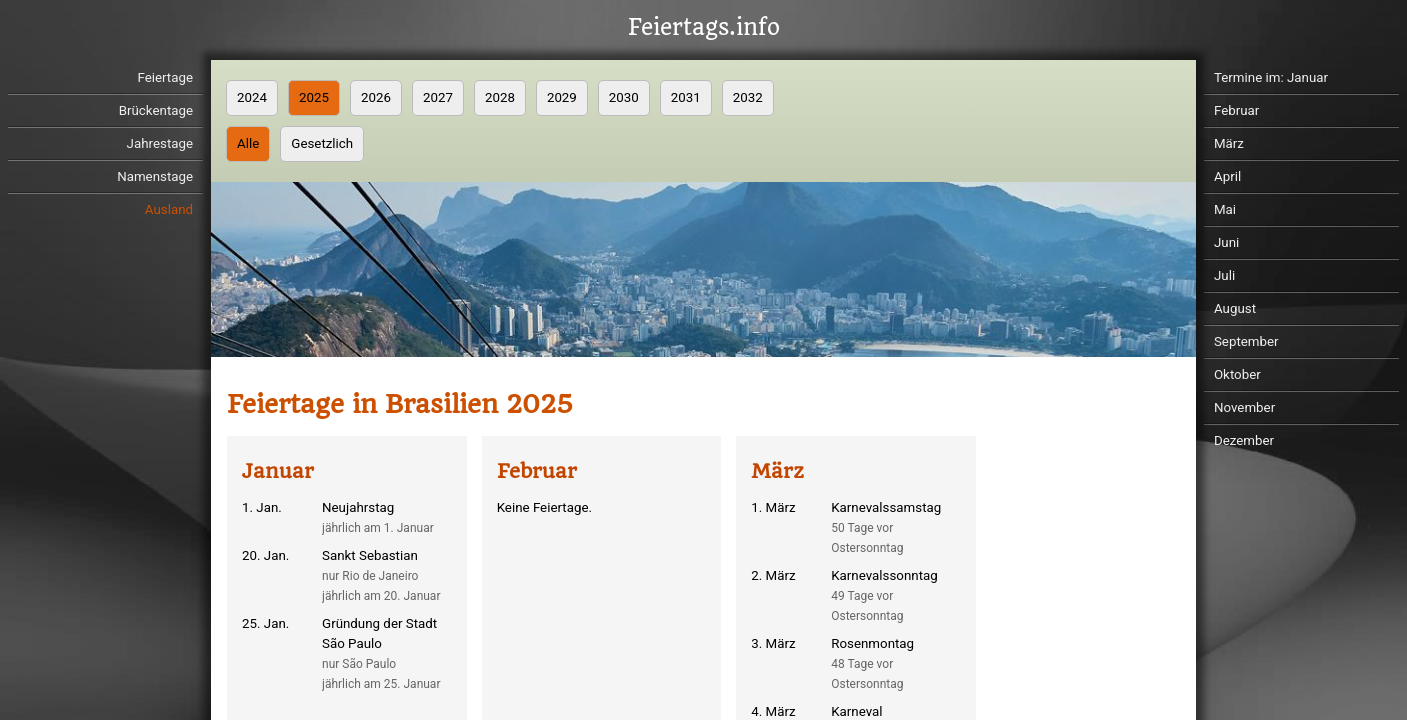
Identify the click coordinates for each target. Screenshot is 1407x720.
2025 (314, 97)
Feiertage (165, 77)
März (1229, 143)
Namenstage (155, 176)
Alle (248, 143)
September (1246, 341)
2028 (500, 97)
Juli (1224, 275)
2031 (686, 97)
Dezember (1244, 440)
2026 (376, 97)
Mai (1225, 209)
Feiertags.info (704, 28)
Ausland (169, 209)
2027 (438, 97)
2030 (624, 97)
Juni (1226, 242)
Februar (1236, 110)
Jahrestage (160, 143)
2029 (562, 97)
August (1235, 308)
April (1227, 176)
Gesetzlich (322, 143)
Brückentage (156, 110)
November (1244, 407)
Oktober (1237, 374)
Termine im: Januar (1271, 77)
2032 (748, 97)
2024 (252, 97)
